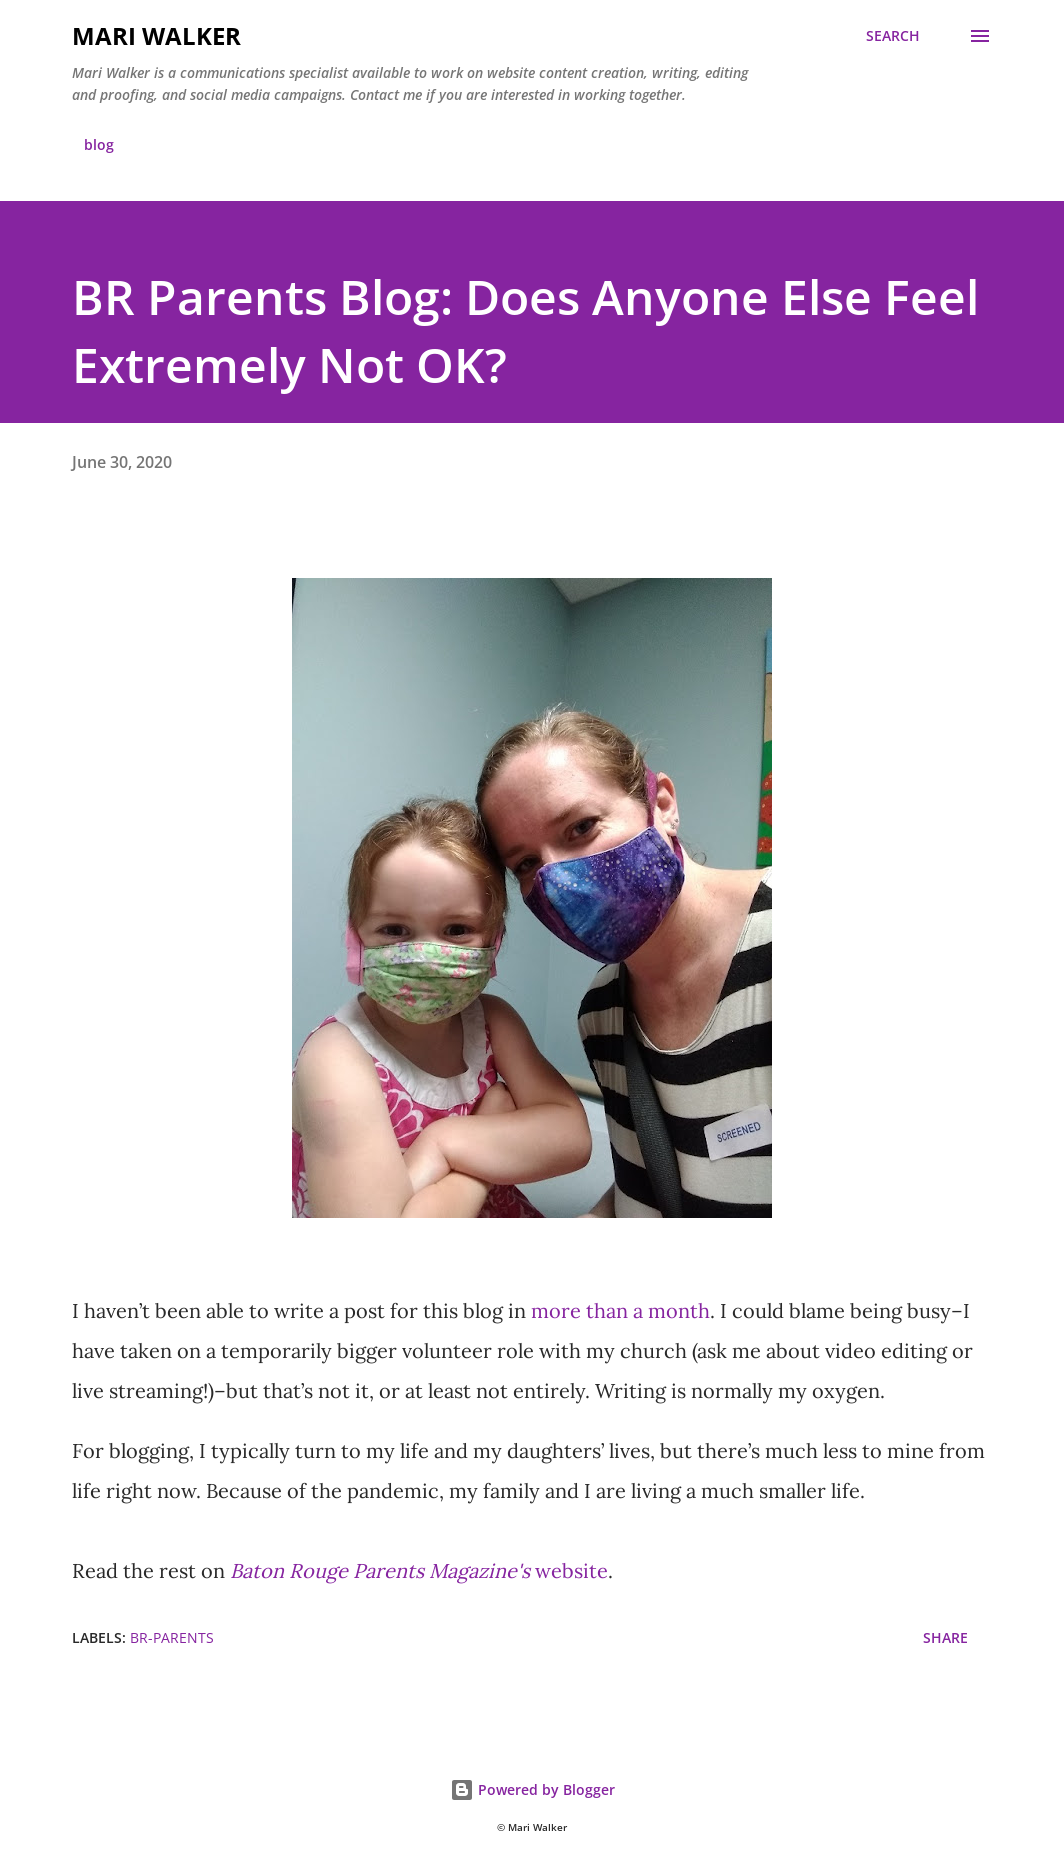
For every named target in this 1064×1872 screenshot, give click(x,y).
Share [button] (945, 1637)
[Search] (893, 36)
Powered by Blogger (532, 1789)
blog (99, 144)
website (419, 1570)
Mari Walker (156, 35)
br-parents (172, 1637)
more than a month (620, 1310)
